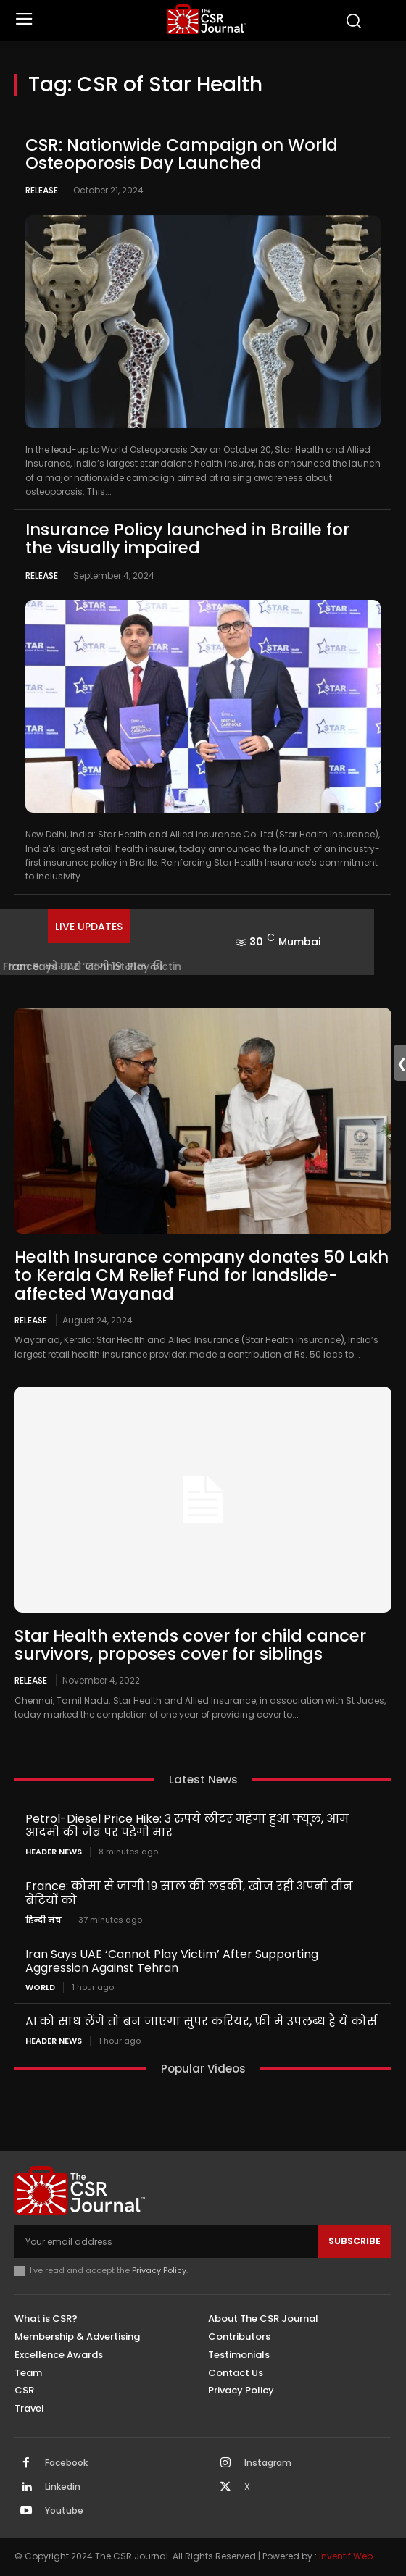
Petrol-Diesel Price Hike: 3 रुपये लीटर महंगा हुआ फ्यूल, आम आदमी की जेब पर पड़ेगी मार (187, 1825)
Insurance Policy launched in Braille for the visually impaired (187, 538)
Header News (53, 1852)
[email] (166, 2241)
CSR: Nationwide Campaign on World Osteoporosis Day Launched (181, 154)
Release (41, 190)
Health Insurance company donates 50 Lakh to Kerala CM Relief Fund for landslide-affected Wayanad (201, 1275)
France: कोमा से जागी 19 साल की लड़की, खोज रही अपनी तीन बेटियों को (189, 1893)
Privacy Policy (159, 2270)
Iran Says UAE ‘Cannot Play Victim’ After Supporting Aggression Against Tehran (171, 1961)
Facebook (66, 2463)
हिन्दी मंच (43, 1920)
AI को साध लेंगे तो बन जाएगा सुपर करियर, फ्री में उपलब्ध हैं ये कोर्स (201, 2021)
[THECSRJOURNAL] (206, 19)
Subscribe (354, 2241)
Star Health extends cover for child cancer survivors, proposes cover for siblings (190, 1644)
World (40, 1987)
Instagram (267, 2463)
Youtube (64, 2511)
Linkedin (62, 2487)
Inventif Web (346, 2556)
